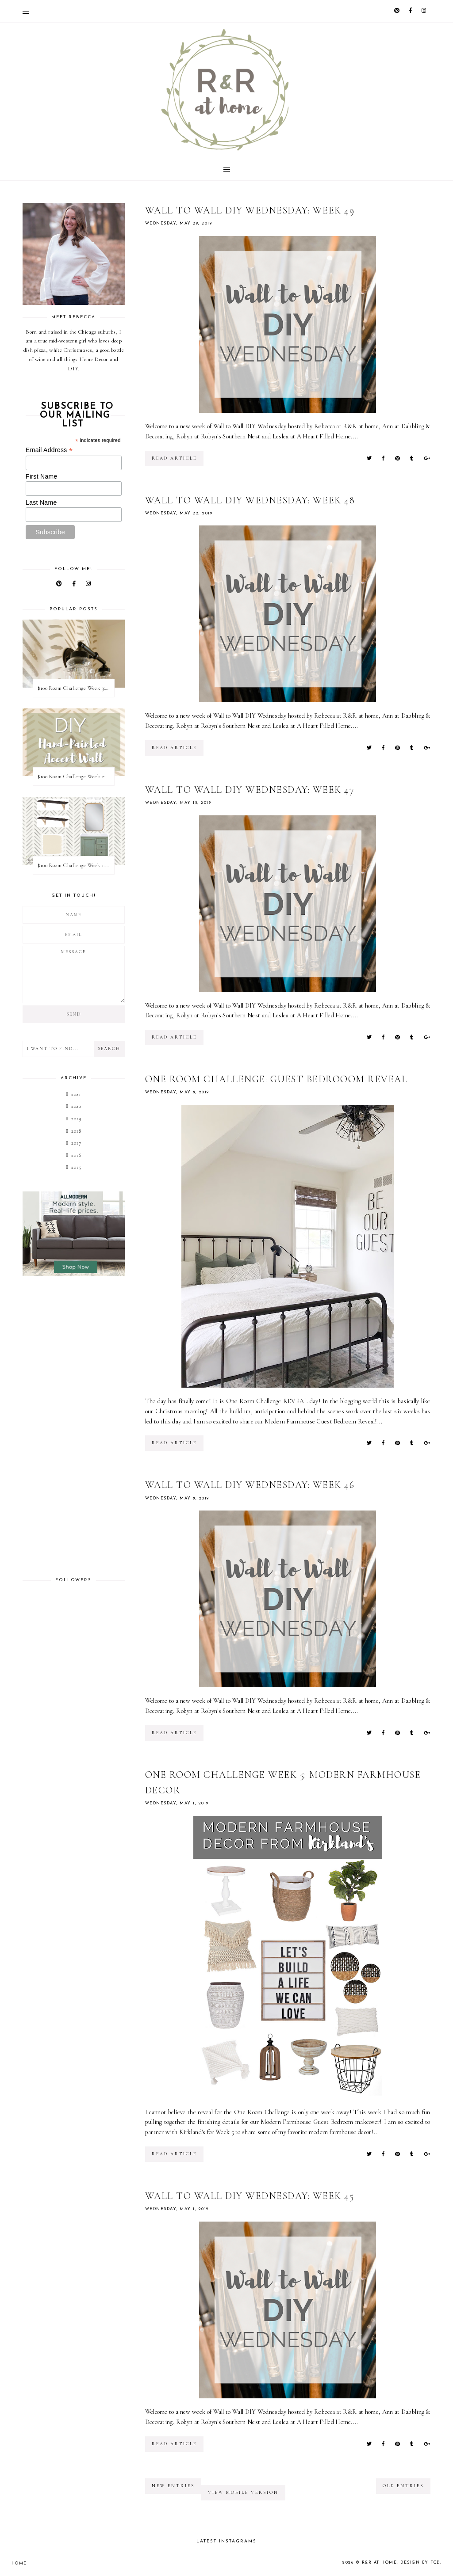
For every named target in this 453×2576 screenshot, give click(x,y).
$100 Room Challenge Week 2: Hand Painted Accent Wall (76, 776)
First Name (41, 476)
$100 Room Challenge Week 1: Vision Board (76, 865)
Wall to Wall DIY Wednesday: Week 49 (250, 210)
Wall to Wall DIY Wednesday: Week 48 (250, 500)
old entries (403, 2485)
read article (174, 458)
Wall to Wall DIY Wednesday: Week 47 (249, 789)
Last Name (41, 502)
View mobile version (243, 2492)
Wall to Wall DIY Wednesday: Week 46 (250, 1485)
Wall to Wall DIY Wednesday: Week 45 (249, 2196)
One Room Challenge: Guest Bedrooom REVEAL (276, 1079)
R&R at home (379, 2563)
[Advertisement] (73, 1426)
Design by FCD (420, 2563)
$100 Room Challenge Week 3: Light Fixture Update (76, 688)
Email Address (49, 450)
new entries (173, 2485)
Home (19, 2563)
